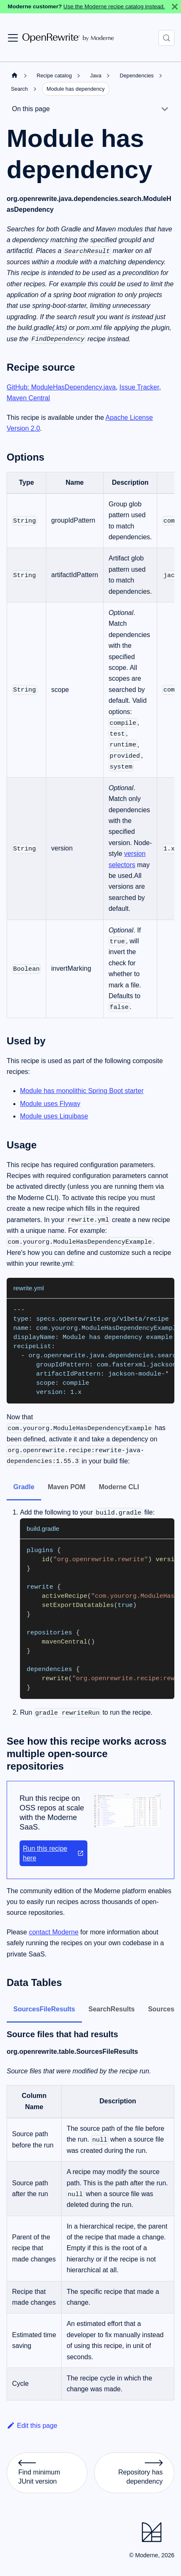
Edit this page (32, 2425)
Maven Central (28, 398)
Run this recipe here (53, 1853)
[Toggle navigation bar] (13, 38)
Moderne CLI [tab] (119, 1486)
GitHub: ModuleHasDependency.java (61, 387)
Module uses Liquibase (54, 1116)
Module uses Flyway (50, 1103)
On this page (31, 108)
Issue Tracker (139, 387)
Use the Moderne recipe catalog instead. (114, 6)
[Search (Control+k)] (166, 38)
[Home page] (14, 75)
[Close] (175, 6)
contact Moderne (53, 1932)
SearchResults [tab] (112, 2009)
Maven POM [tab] (67, 1486)
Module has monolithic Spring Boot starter (82, 1090)
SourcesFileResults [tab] (44, 2009)
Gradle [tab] (24, 1486)
